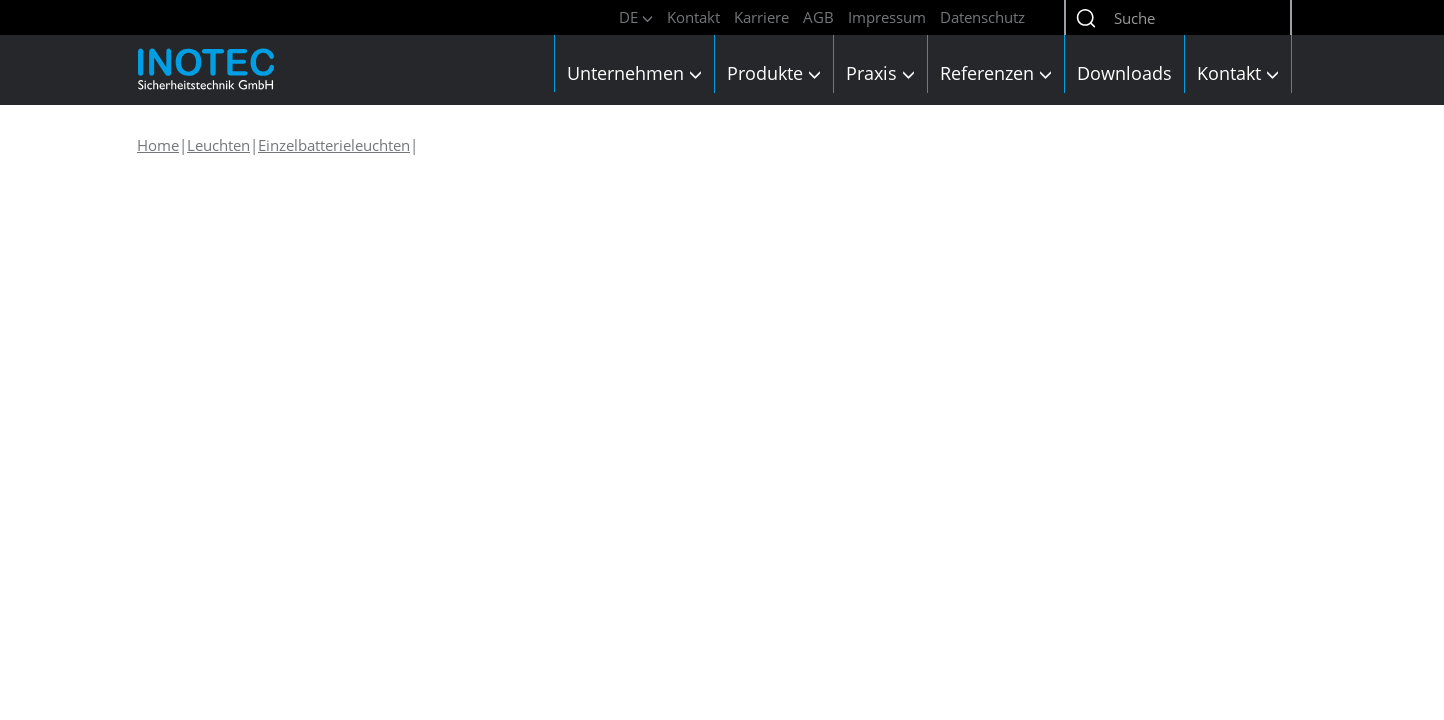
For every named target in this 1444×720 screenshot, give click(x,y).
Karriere (761, 17)
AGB (818, 17)
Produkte (774, 73)
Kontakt (693, 17)
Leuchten (218, 145)
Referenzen (996, 73)
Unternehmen (634, 73)
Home (158, 145)
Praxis (880, 73)
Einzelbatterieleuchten (334, 145)
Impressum (887, 17)
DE (636, 17)
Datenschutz (982, 17)
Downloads (1124, 73)
